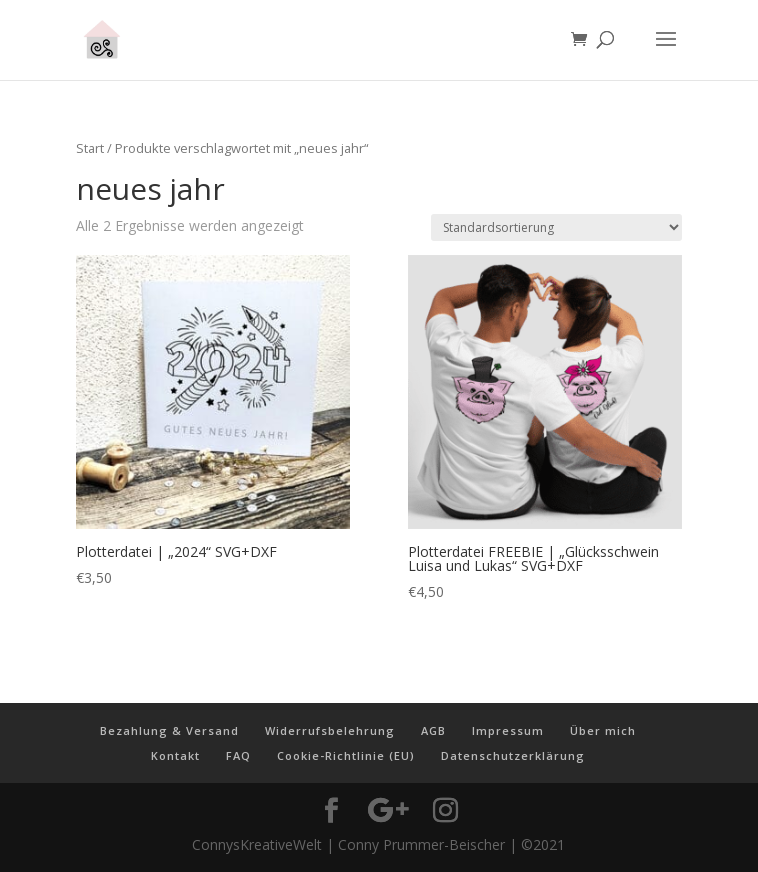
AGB (433, 730)
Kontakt (175, 755)
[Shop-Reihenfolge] (556, 227)
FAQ (238, 755)
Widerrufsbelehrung (330, 730)
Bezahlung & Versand (169, 730)
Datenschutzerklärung (513, 755)
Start (90, 148)
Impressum (508, 730)
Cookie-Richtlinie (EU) (346, 755)
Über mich (603, 730)
